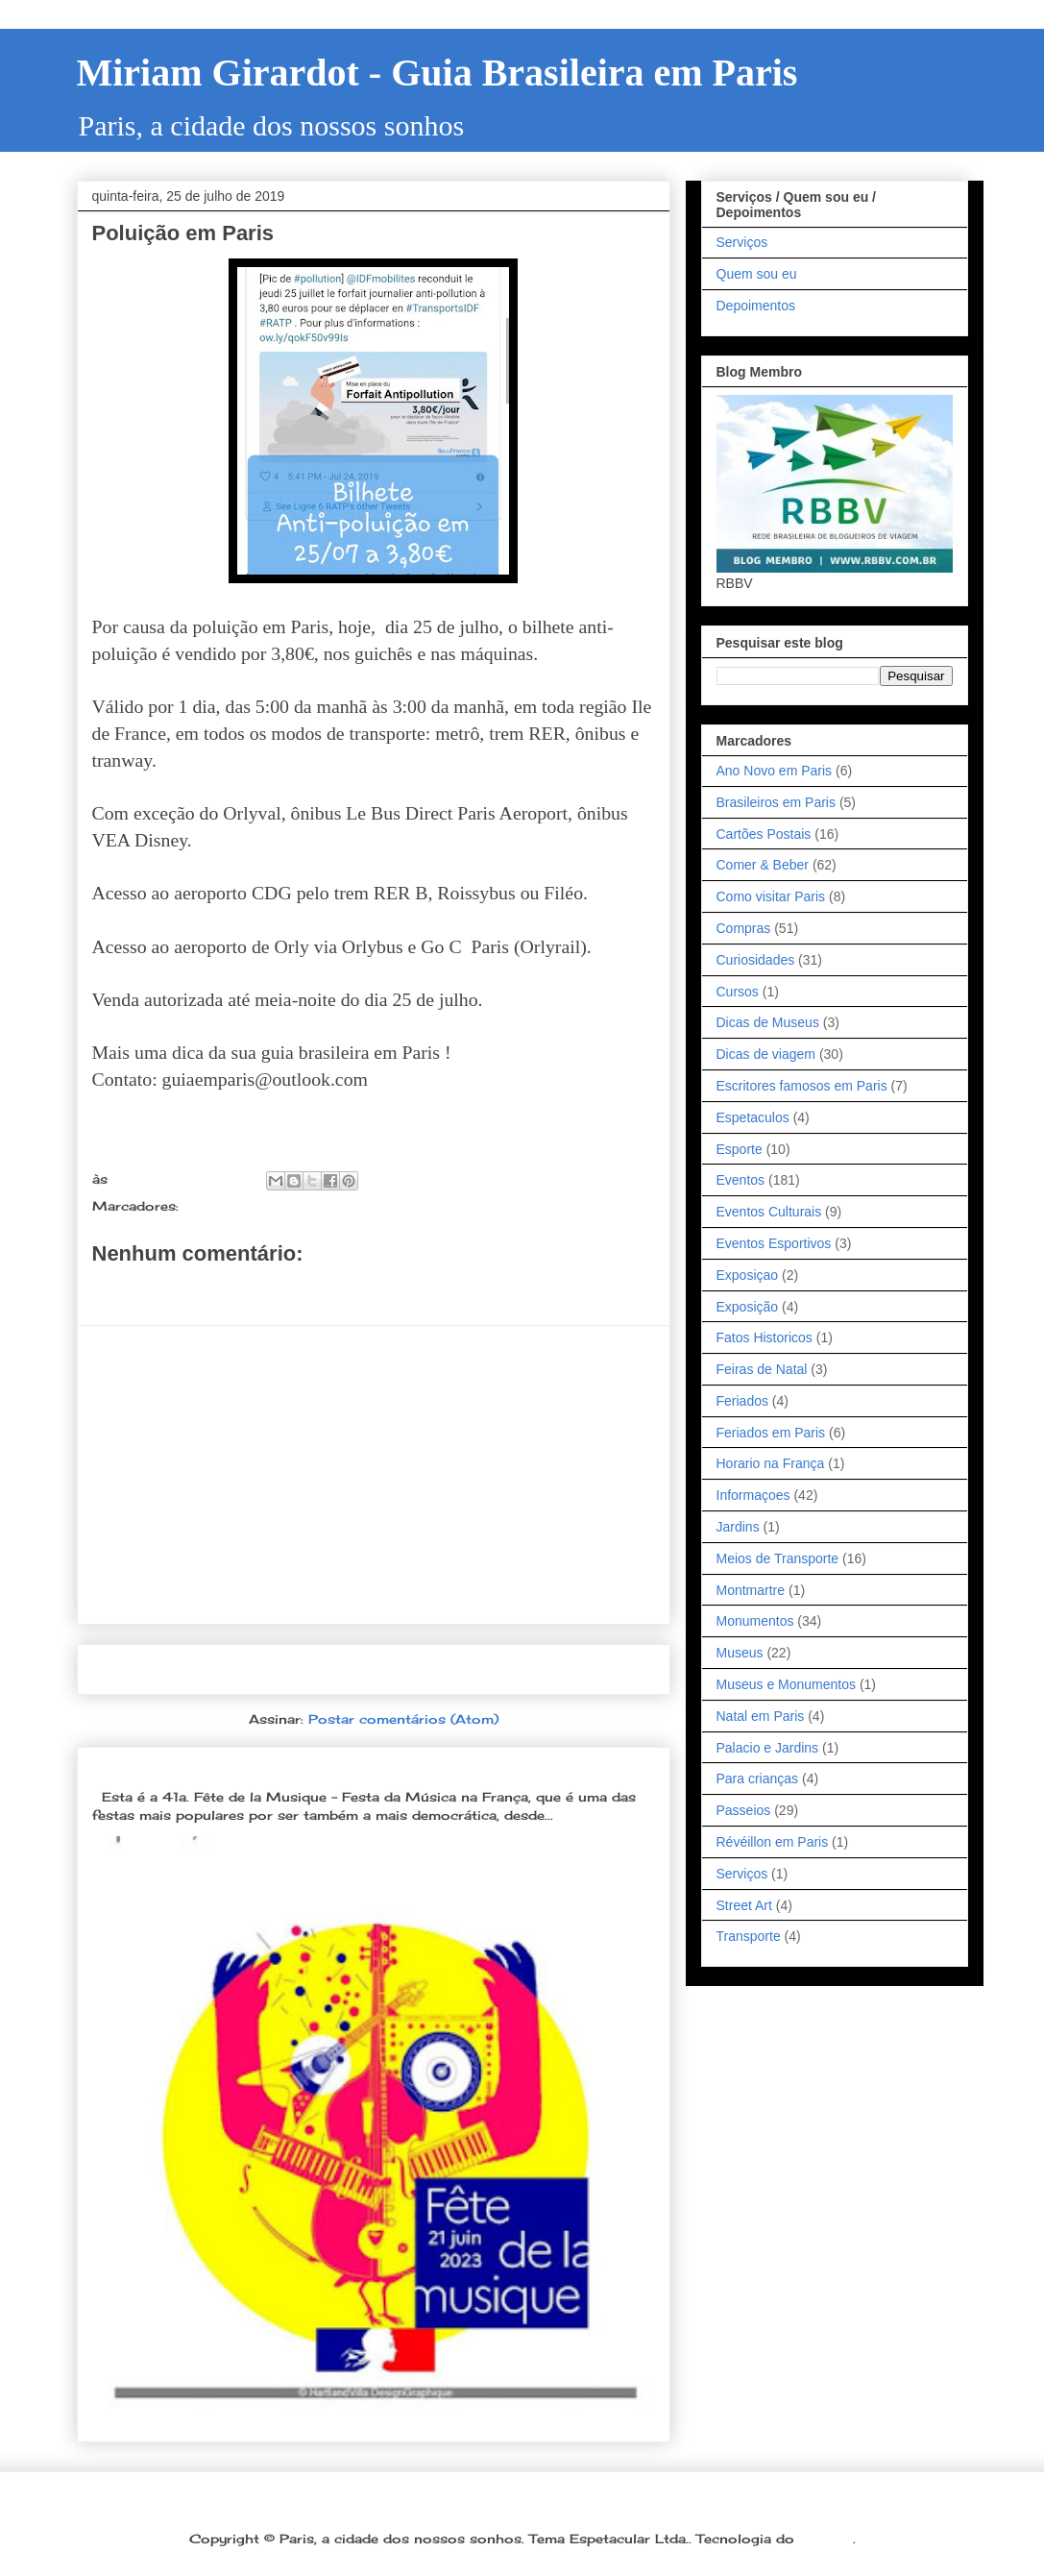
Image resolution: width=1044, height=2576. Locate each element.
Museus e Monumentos (786, 1684)
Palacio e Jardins (767, 1747)
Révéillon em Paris (772, 1842)
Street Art (744, 1905)
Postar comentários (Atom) (403, 1719)
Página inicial (379, 1669)
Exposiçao (747, 1275)
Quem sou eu (756, 274)
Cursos (737, 991)
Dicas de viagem (766, 1054)
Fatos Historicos (764, 1337)
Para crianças (757, 1778)
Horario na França (770, 1463)
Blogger (826, 2538)
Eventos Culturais (769, 1211)
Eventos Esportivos (774, 1243)
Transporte (748, 1936)
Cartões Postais (764, 834)
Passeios (743, 1810)
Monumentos (755, 1621)
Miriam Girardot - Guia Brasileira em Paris (437, 72)
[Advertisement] (373, 1474)
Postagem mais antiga (562, 1669)
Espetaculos (752, 1117)
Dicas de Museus (767, 1022)
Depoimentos (756, 305)
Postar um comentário (194, 1287)
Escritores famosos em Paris (801, 1085)
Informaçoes (753, 1495)
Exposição (747, 1306)
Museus (740, 1652)
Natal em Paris (760, 1716)
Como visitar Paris (771, 896)
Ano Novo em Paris (774, 770)
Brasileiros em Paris (776, 802)
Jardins (738, 1526)
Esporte (739, 1149)
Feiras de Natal (762, 1369)
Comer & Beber (762, 864)
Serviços (742, 242)
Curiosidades (755, 960)
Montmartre (751, 1590)
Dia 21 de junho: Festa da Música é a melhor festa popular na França (356, 1765)
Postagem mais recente (190, 1669)
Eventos (740, 1180)
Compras (743, 928)
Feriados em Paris (771, 1432)
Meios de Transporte (255, 1206)
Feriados (742, 1401)
